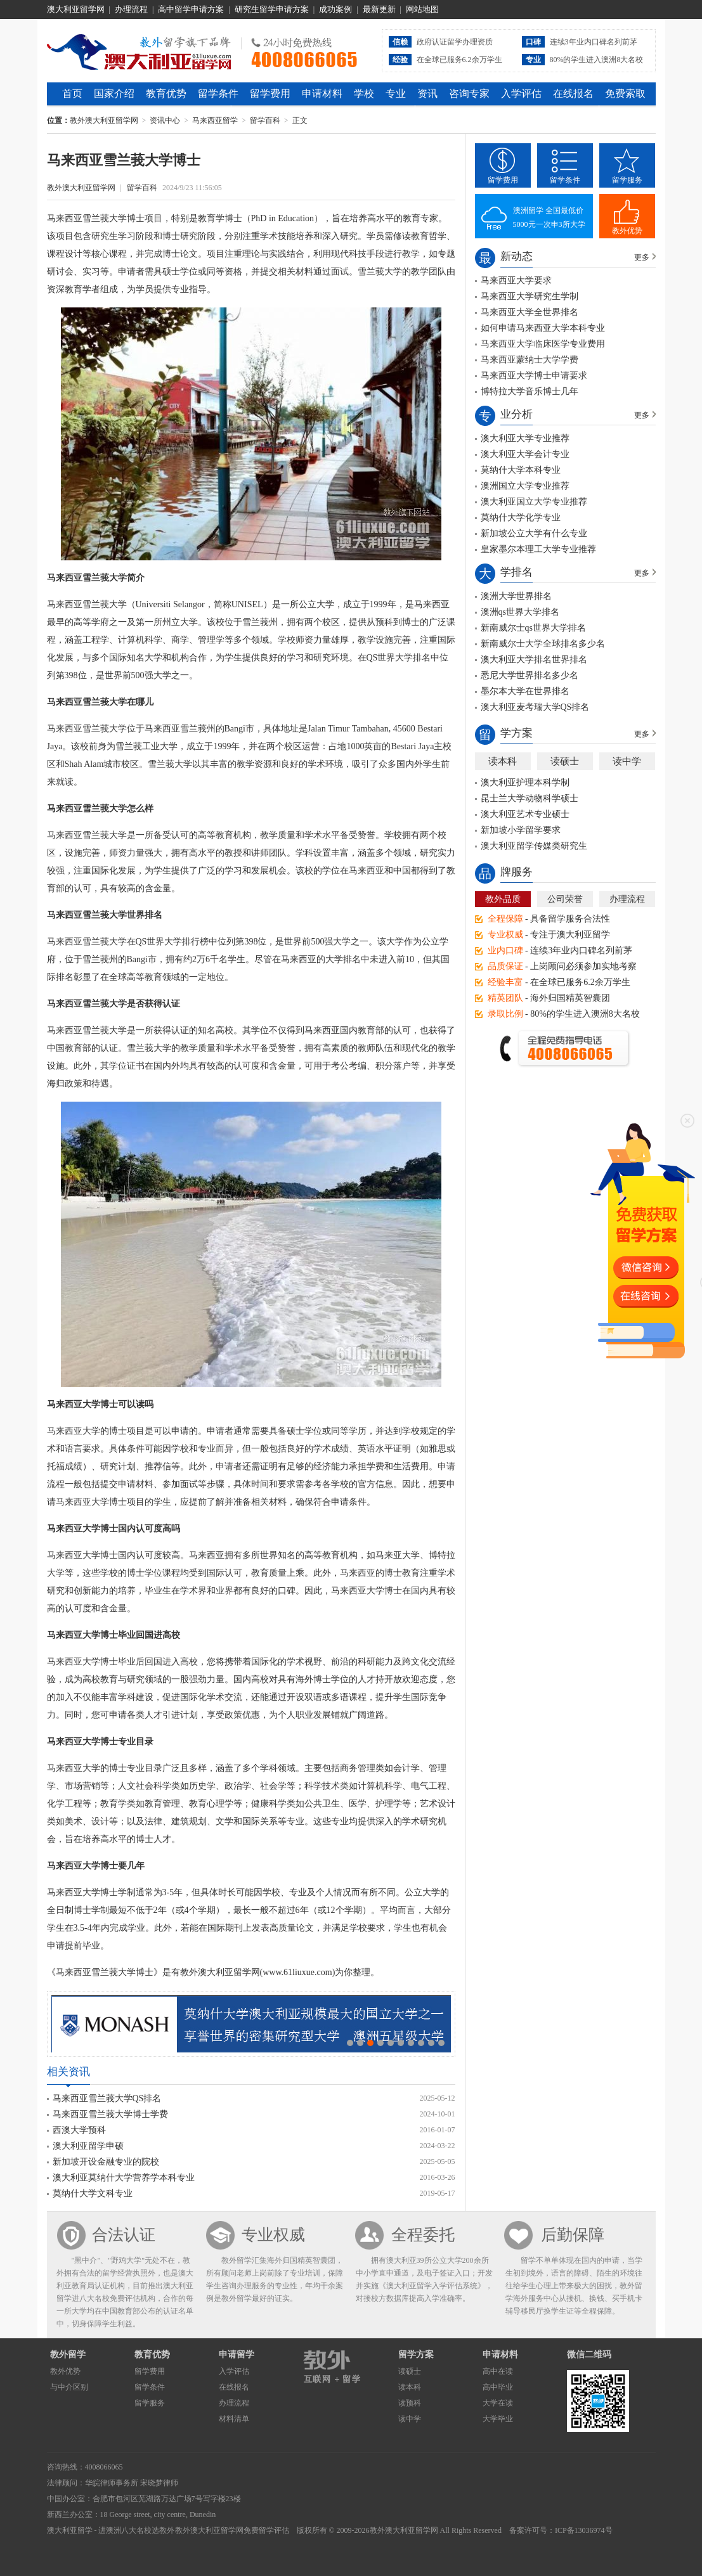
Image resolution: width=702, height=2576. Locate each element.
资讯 (427, 93)
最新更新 (379, 9)
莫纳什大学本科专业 (521, 470)
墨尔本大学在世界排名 (525, 691)
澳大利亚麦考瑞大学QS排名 (535, 707)
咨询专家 (469, 93)
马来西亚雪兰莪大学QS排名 (107, 2098)
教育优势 (166, 93)
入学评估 (521, 93)
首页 (72, 93)
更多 (641, 257)
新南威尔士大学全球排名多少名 (543, 643)
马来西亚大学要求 (516, 280)
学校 (364, 93)
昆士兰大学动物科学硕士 (529, 798)
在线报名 (573, 93)
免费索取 (625, 93)
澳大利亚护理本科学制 (525, 782)
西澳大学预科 (79, 2130)
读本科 (502, 761)
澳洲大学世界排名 (516, 596)
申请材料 (322, 93)
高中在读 (498, 2371)
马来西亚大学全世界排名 (529, 312)
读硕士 (564, 761)
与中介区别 (69, 2387)
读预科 (409, 2403)
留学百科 (265, 120)
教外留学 (68, 2354)
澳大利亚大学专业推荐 (525, 438)
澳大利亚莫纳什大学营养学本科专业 (124, 2177)
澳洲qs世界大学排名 (520, 612)
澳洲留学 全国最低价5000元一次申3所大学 (549, 217)
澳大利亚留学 (70, 2530)
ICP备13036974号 (584, 2530)
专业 (396, 93)
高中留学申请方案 (191, 9)
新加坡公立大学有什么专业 (534, 533)
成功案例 (335, 9)
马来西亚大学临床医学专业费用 (543, 344)
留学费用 (270, 93)
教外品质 (503, 899)
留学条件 (218, 93)
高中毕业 (498, 2387)
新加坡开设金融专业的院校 (106, 2162)
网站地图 (422, 9)
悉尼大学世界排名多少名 (529, 675)
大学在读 (498, 2403)
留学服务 (627, 180)
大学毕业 (498, 2418)
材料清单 (234, 2418)
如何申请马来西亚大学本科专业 (543, 328)
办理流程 (131, 9)
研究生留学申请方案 (272, 9)
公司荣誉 (565, 899)
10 (441, 2043)
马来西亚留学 (215, 120)
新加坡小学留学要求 (521, 830)
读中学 (627, 761)
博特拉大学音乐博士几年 (529, 391)
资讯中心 (165, 120)
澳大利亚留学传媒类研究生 (534, 846)
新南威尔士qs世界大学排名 (533, 628)
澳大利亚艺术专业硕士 (525, 814)
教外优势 (627, 230)
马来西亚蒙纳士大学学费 (529, 359)
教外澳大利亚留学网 (139, 50)
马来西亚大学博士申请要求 (534, 375)
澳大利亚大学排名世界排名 (534, 659)
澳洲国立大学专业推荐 (525, 486)
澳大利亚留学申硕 (88, 2146)
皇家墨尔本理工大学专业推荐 (538, 549)
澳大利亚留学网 (76, 9)
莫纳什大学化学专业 (521, 517)
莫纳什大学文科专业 (93, 2193)
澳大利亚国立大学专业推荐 (534, 501)
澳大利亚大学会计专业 (525, 454)
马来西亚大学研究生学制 (529, 296)
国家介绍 (114, 93)
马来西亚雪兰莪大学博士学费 (110, 2114)
